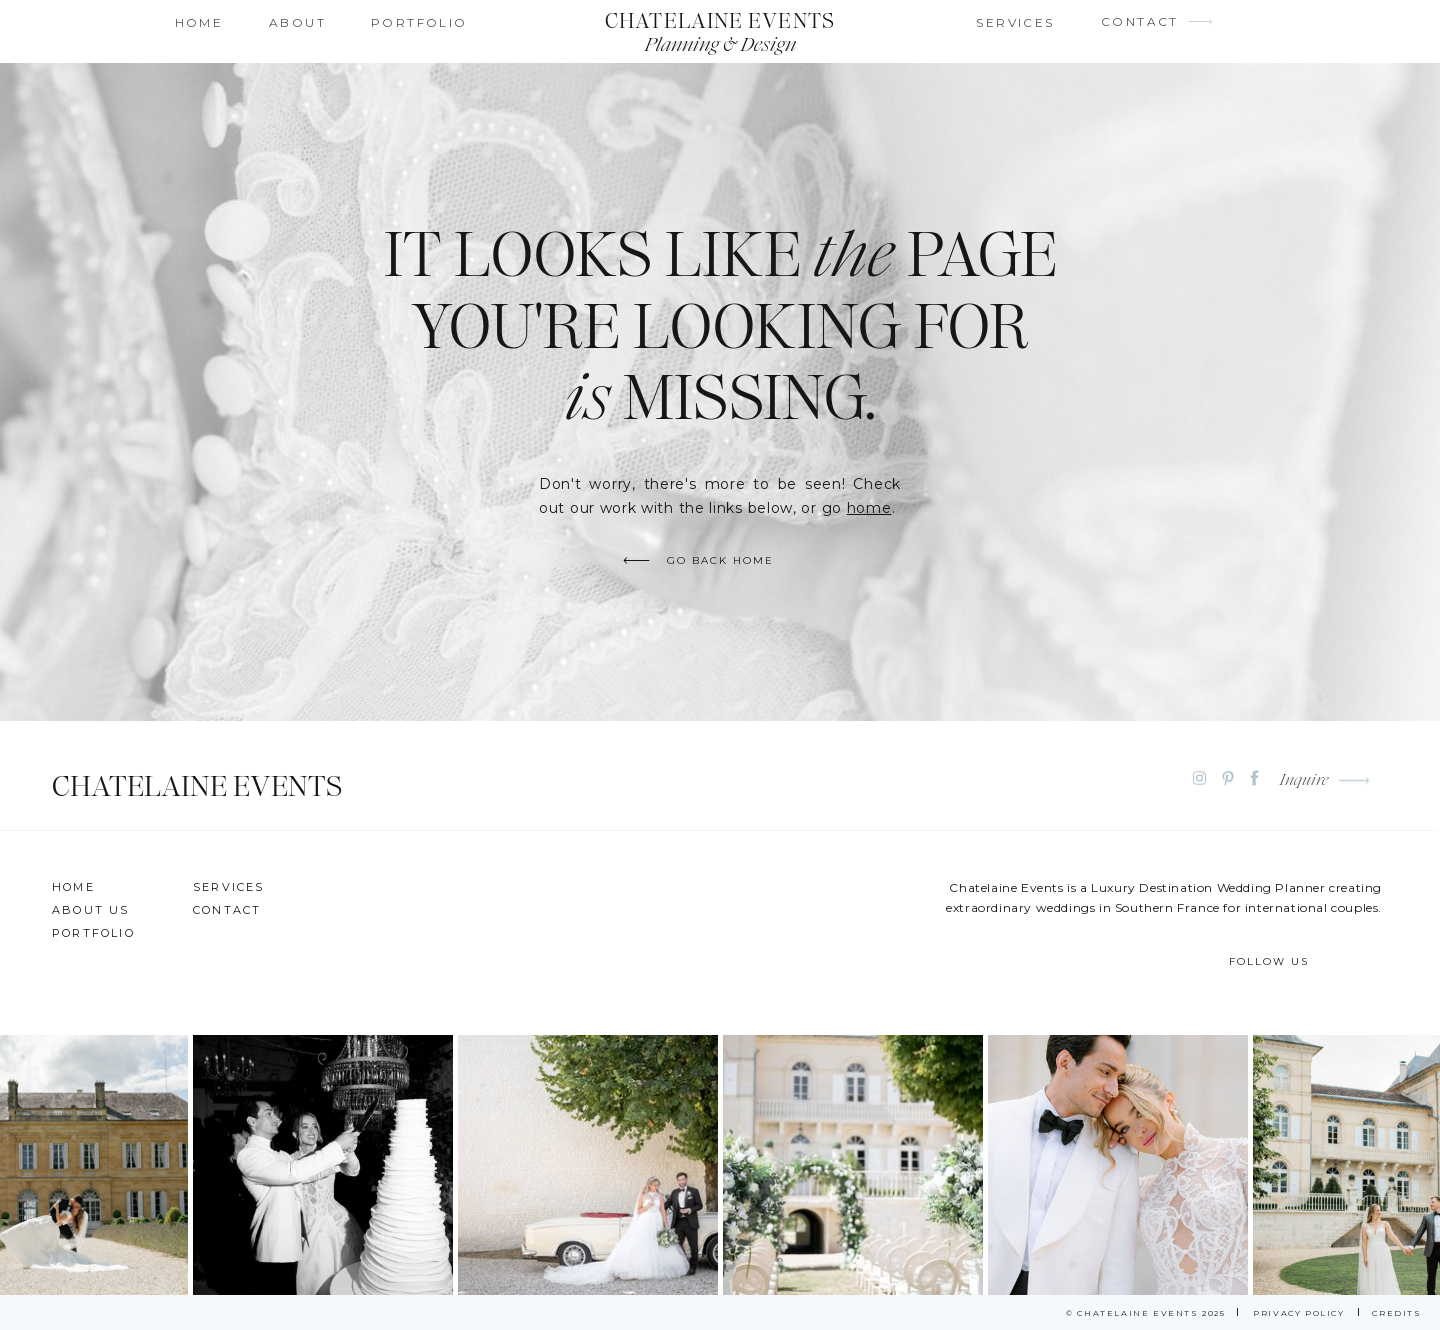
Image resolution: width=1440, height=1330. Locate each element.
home (869, 508)
